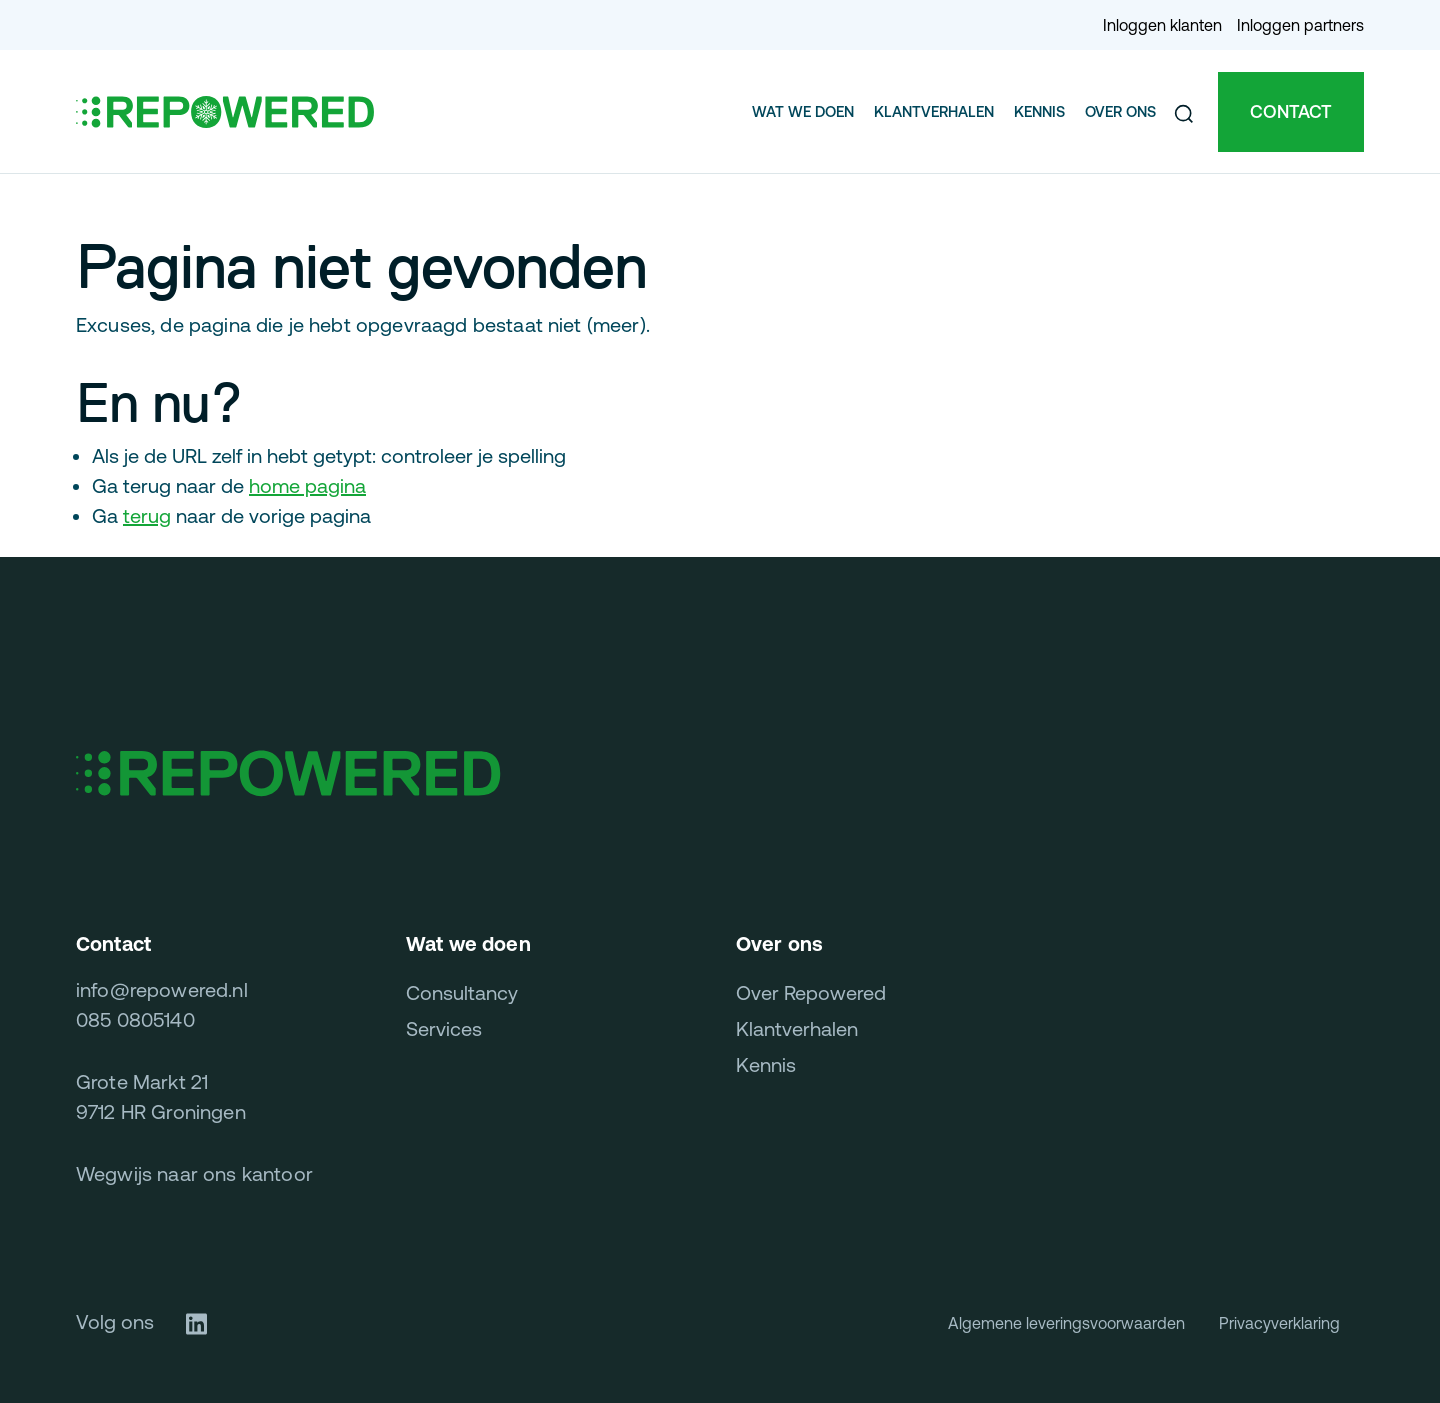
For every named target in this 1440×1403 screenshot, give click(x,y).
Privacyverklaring (1279, 1323)
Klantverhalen (934, 111)
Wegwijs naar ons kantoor (194, 1173)
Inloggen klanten (1162, 25)
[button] (1184, 112)
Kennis (1039, 111)
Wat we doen (803, 111)
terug (147, 515)
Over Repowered (811, 992)
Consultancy (462, 992)
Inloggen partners (1300, 25)
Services (444, 1028)
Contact (1291, 111)
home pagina (307, 485)
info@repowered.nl (162, 989)
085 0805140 (135, 1019)
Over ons (1120, 111)
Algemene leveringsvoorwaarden (1066, 1323)
